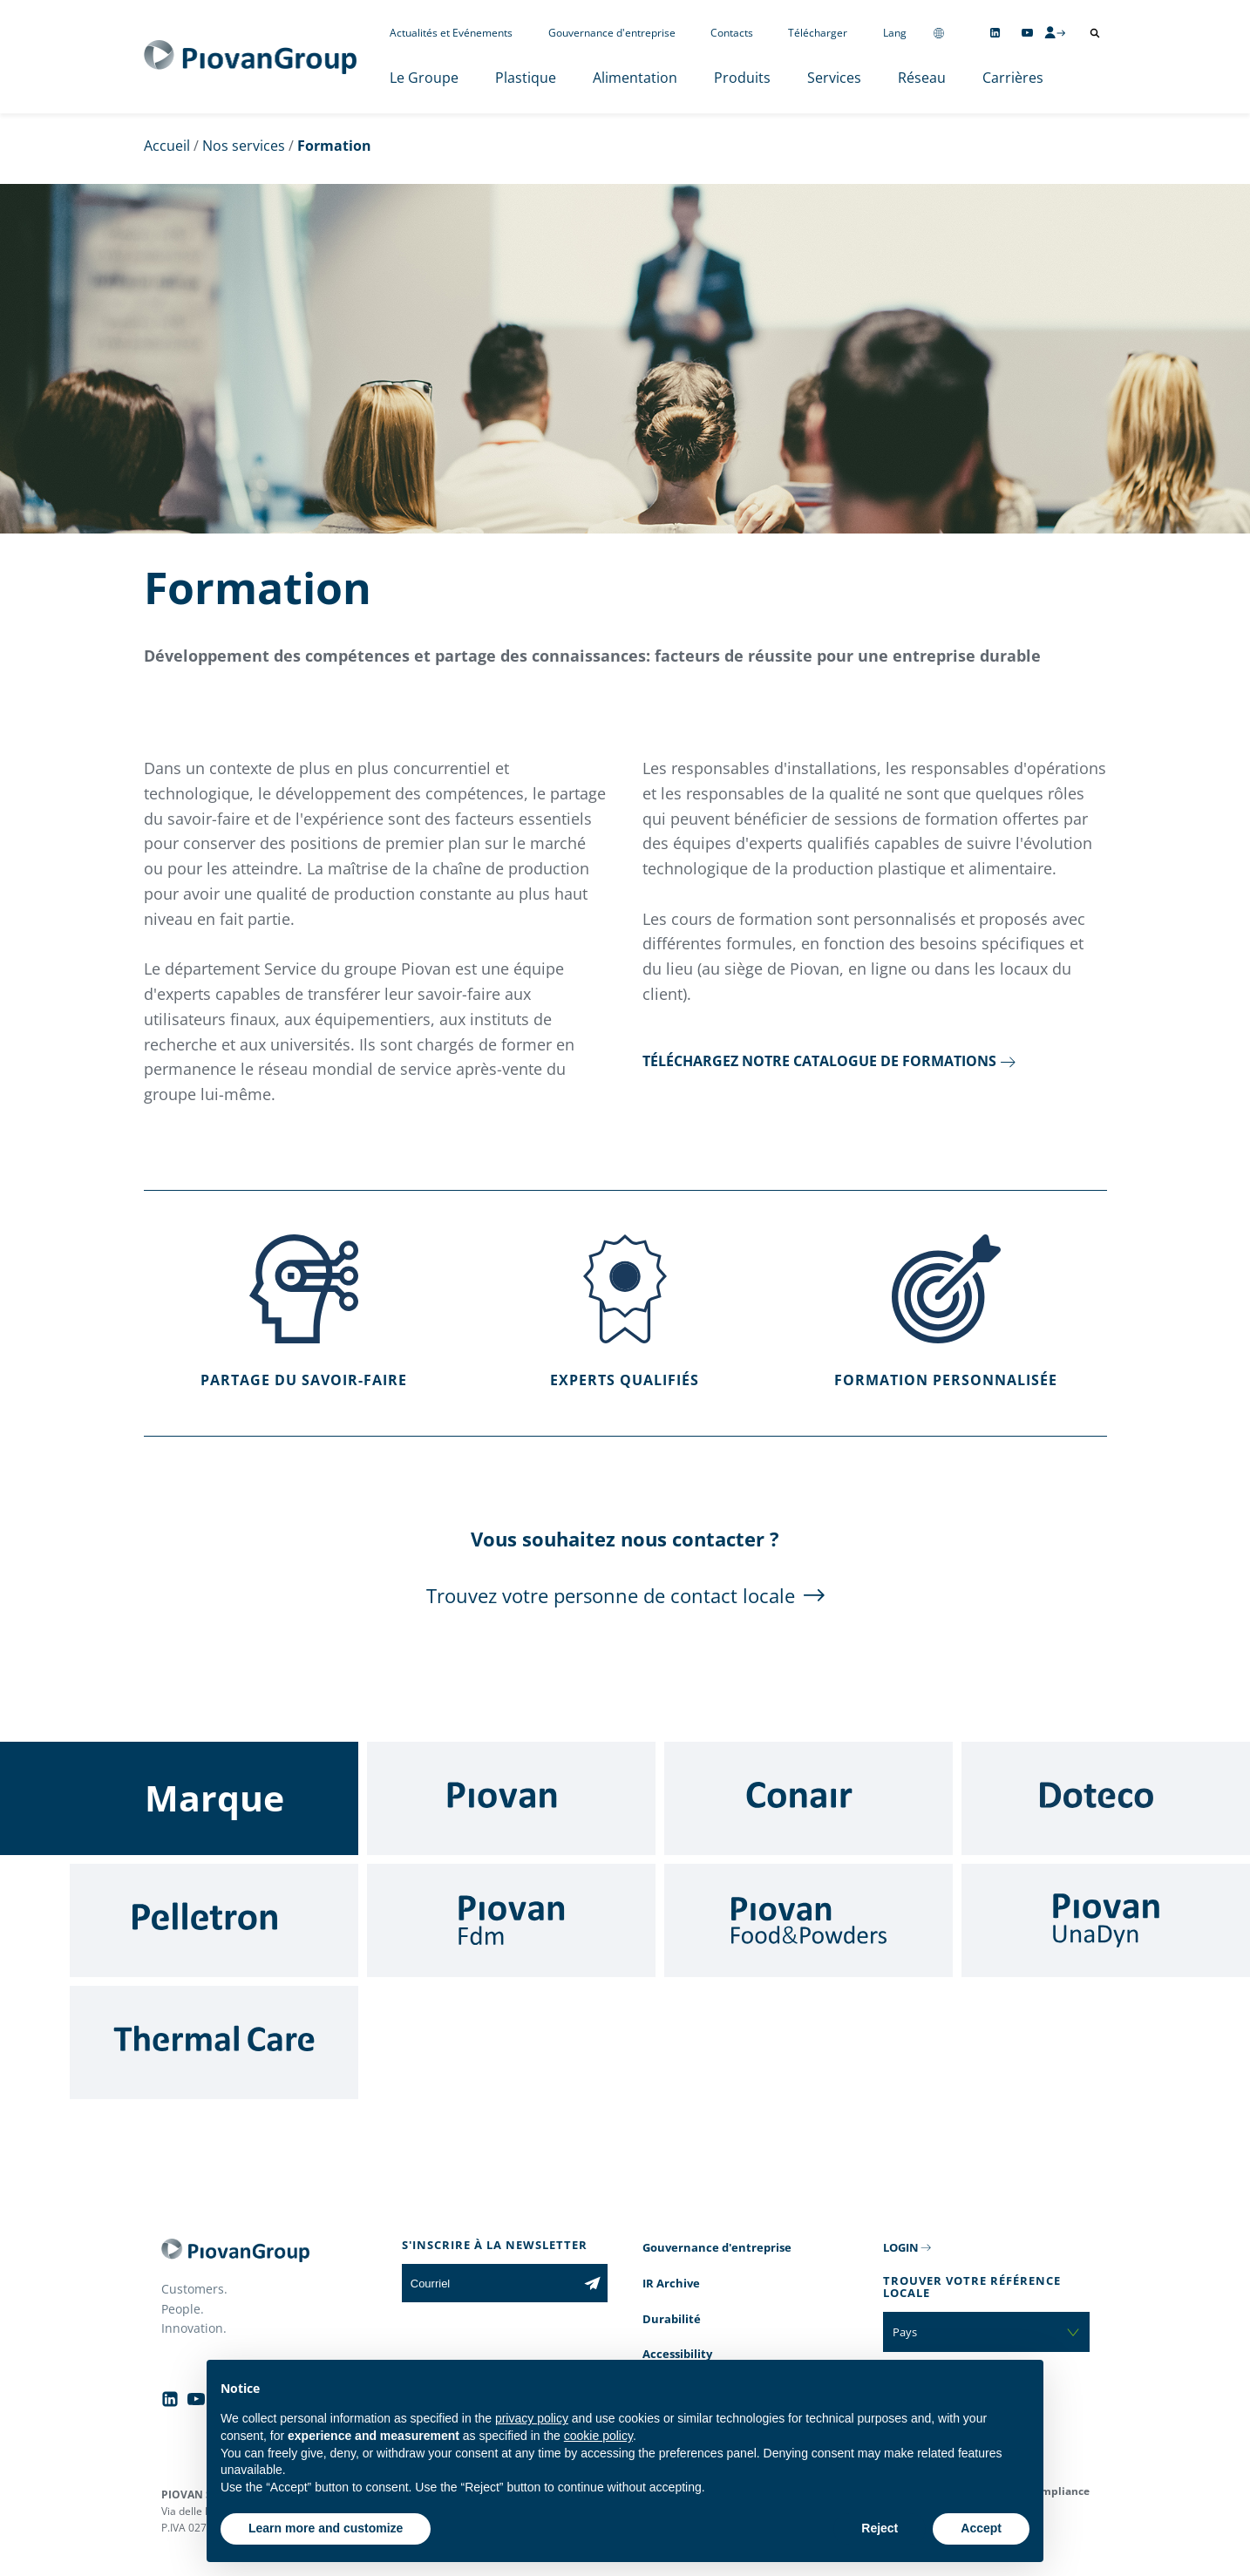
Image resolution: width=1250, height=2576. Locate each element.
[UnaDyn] (1105, 1920)
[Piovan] (511, 1798)
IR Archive (671, 2283)
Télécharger (817, 32)
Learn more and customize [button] (325, 2528)
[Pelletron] (214, 1920)
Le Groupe (424, 77)
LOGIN (901, 2247)
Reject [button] (879, 2528)
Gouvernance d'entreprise (612, 32)
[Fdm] (511, 1920)
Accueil (167, 145)
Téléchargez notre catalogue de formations (819, 1061)
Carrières (1012, 77)
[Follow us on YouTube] (1027, 32)
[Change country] (939, 32)
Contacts (731, 32)
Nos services (243, 145)
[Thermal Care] (214, 2042)
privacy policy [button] (531, 2418)
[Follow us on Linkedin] (995, 32)
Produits (742, 77)
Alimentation (635, 77)
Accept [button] (981, 2528)
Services (834, 77)
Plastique (525, 77)
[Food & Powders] (808, 1920)
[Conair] (808, 1798)
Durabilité (671, 2319)
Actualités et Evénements (451, 32)
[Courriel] (489, 2283)
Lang (895, 32)
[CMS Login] (1054, 32)
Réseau (922, 77)
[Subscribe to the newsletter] (592, 2283)
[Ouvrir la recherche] (1095, 33)
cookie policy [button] (598, 2436)
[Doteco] (1105, 1798)
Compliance (1059, 2491)
